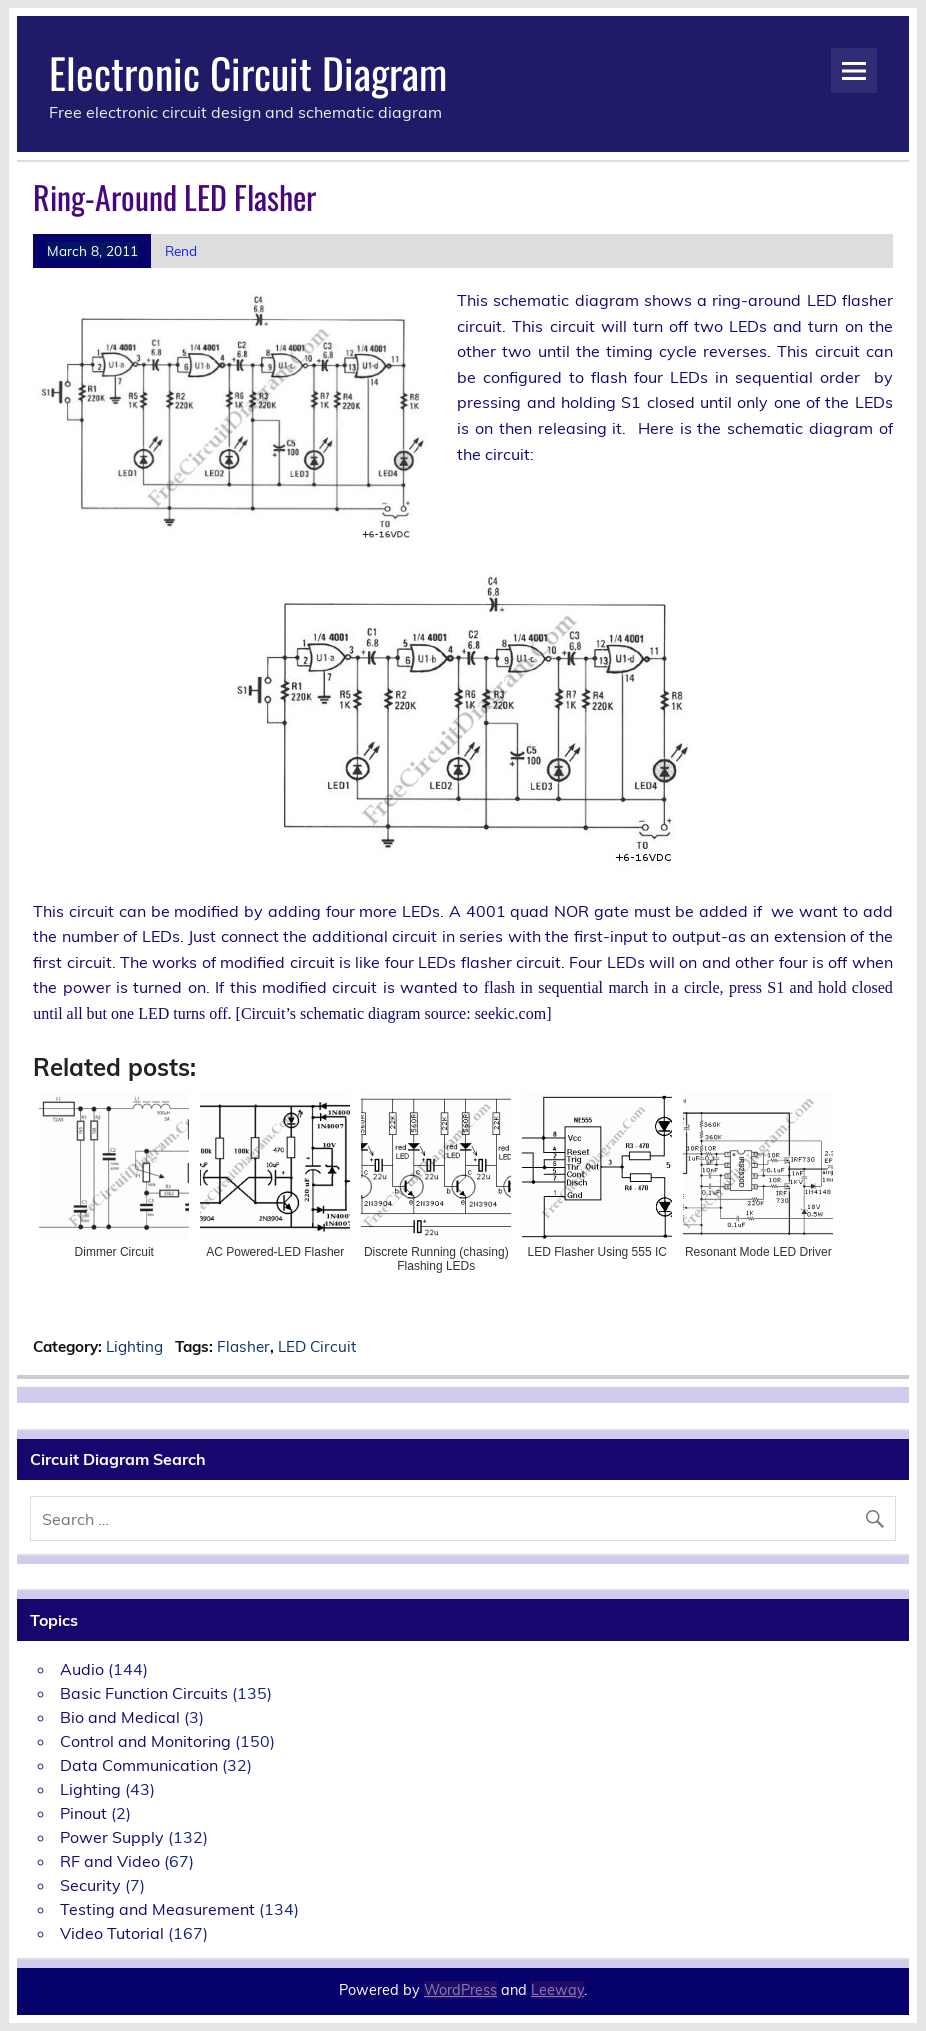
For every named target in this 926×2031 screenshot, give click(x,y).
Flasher (243, 1346)
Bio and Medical (120, 1717)
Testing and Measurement (157, 1909)
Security (90, 1885)
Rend (181, 250)
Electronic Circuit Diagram (248, 72)
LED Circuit (317, 1346)
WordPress (460, 1990)
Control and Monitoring (145, 1741)
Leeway (557, 1990)
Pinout (83, 1813)
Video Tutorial (112, 1933)
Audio (82, 1669)
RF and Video (110, 1861)
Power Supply (112, 1837)
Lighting (134, 1346)
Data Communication (139, 1765)
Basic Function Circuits (144, 1693)
